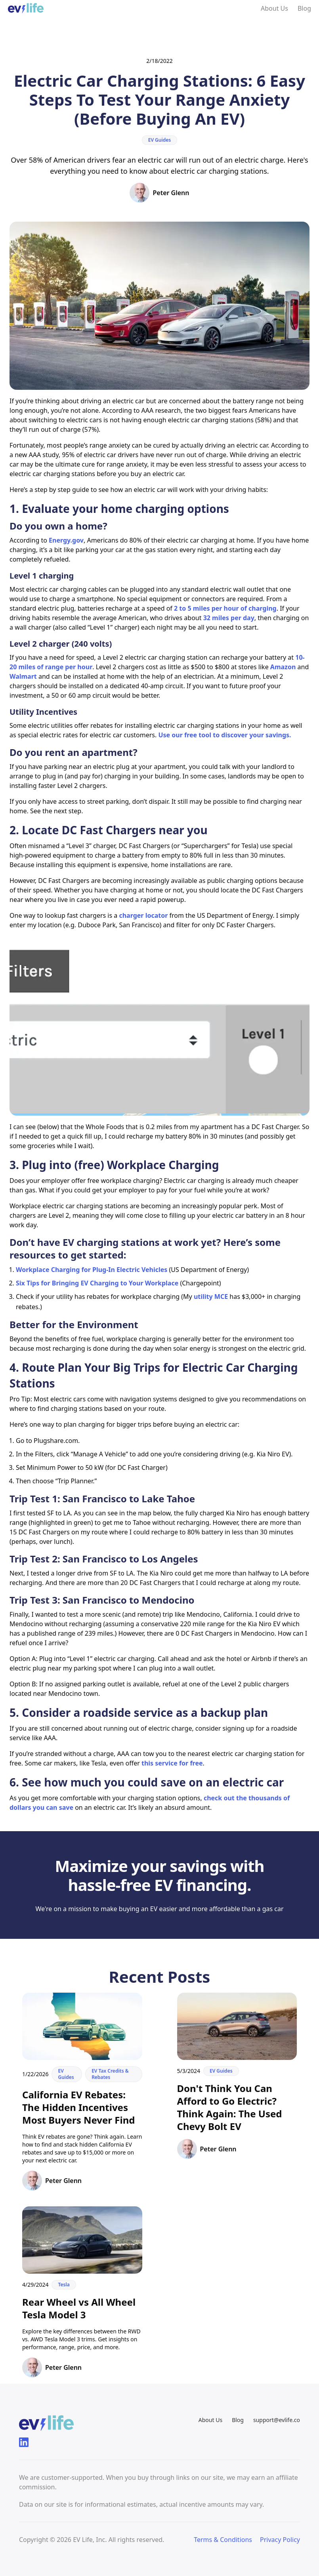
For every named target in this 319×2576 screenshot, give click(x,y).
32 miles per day (228, 617)
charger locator (143, 915)
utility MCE (211, 1296)
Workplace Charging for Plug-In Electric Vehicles (91, 1269)
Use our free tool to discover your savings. (224, 735)
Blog (304, 8)
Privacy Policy (280, 2539)
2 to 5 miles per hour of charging (225, 608)
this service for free (172, 1763)
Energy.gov (66, 540)
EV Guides (159, 140)
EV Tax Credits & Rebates (110, 2074)
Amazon (283, 667)
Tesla (63, 2284)
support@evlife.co (276, 2420)
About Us (274, 8)
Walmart (23, 676)
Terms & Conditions (223, 2539)
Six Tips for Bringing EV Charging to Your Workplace (97, 1283)
